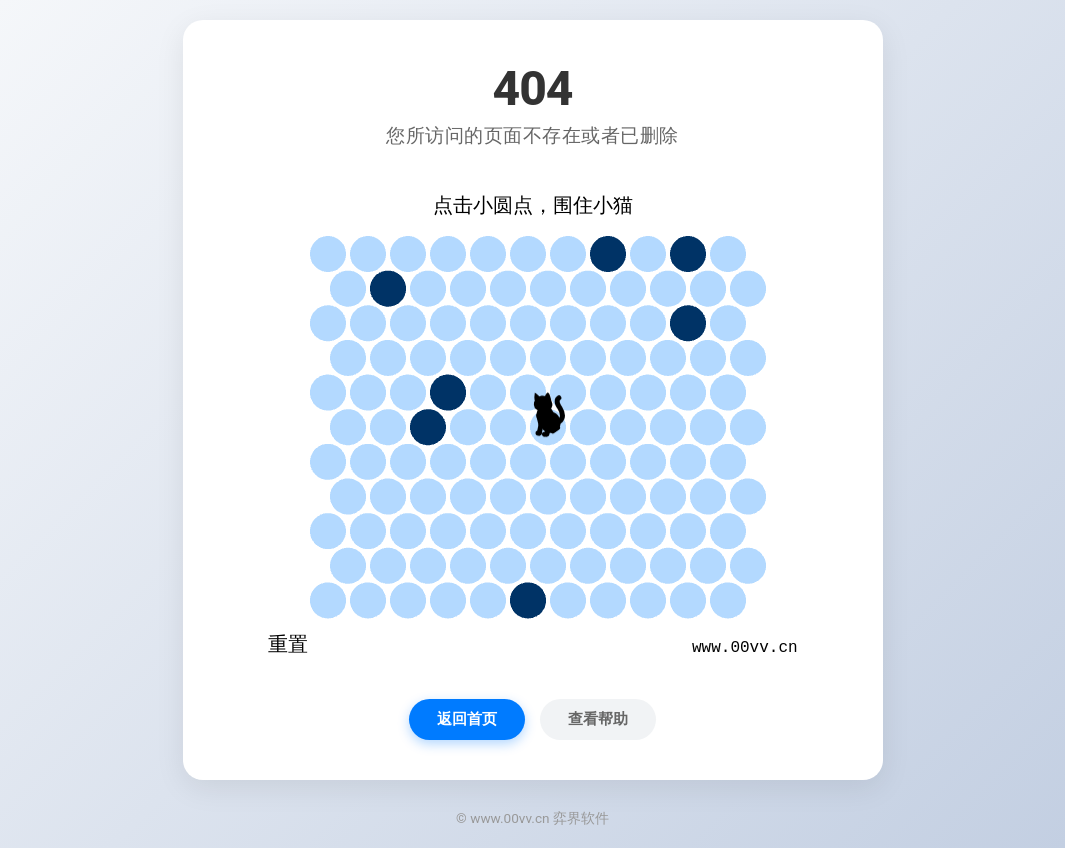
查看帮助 (598, 719)
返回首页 (467, 719)
